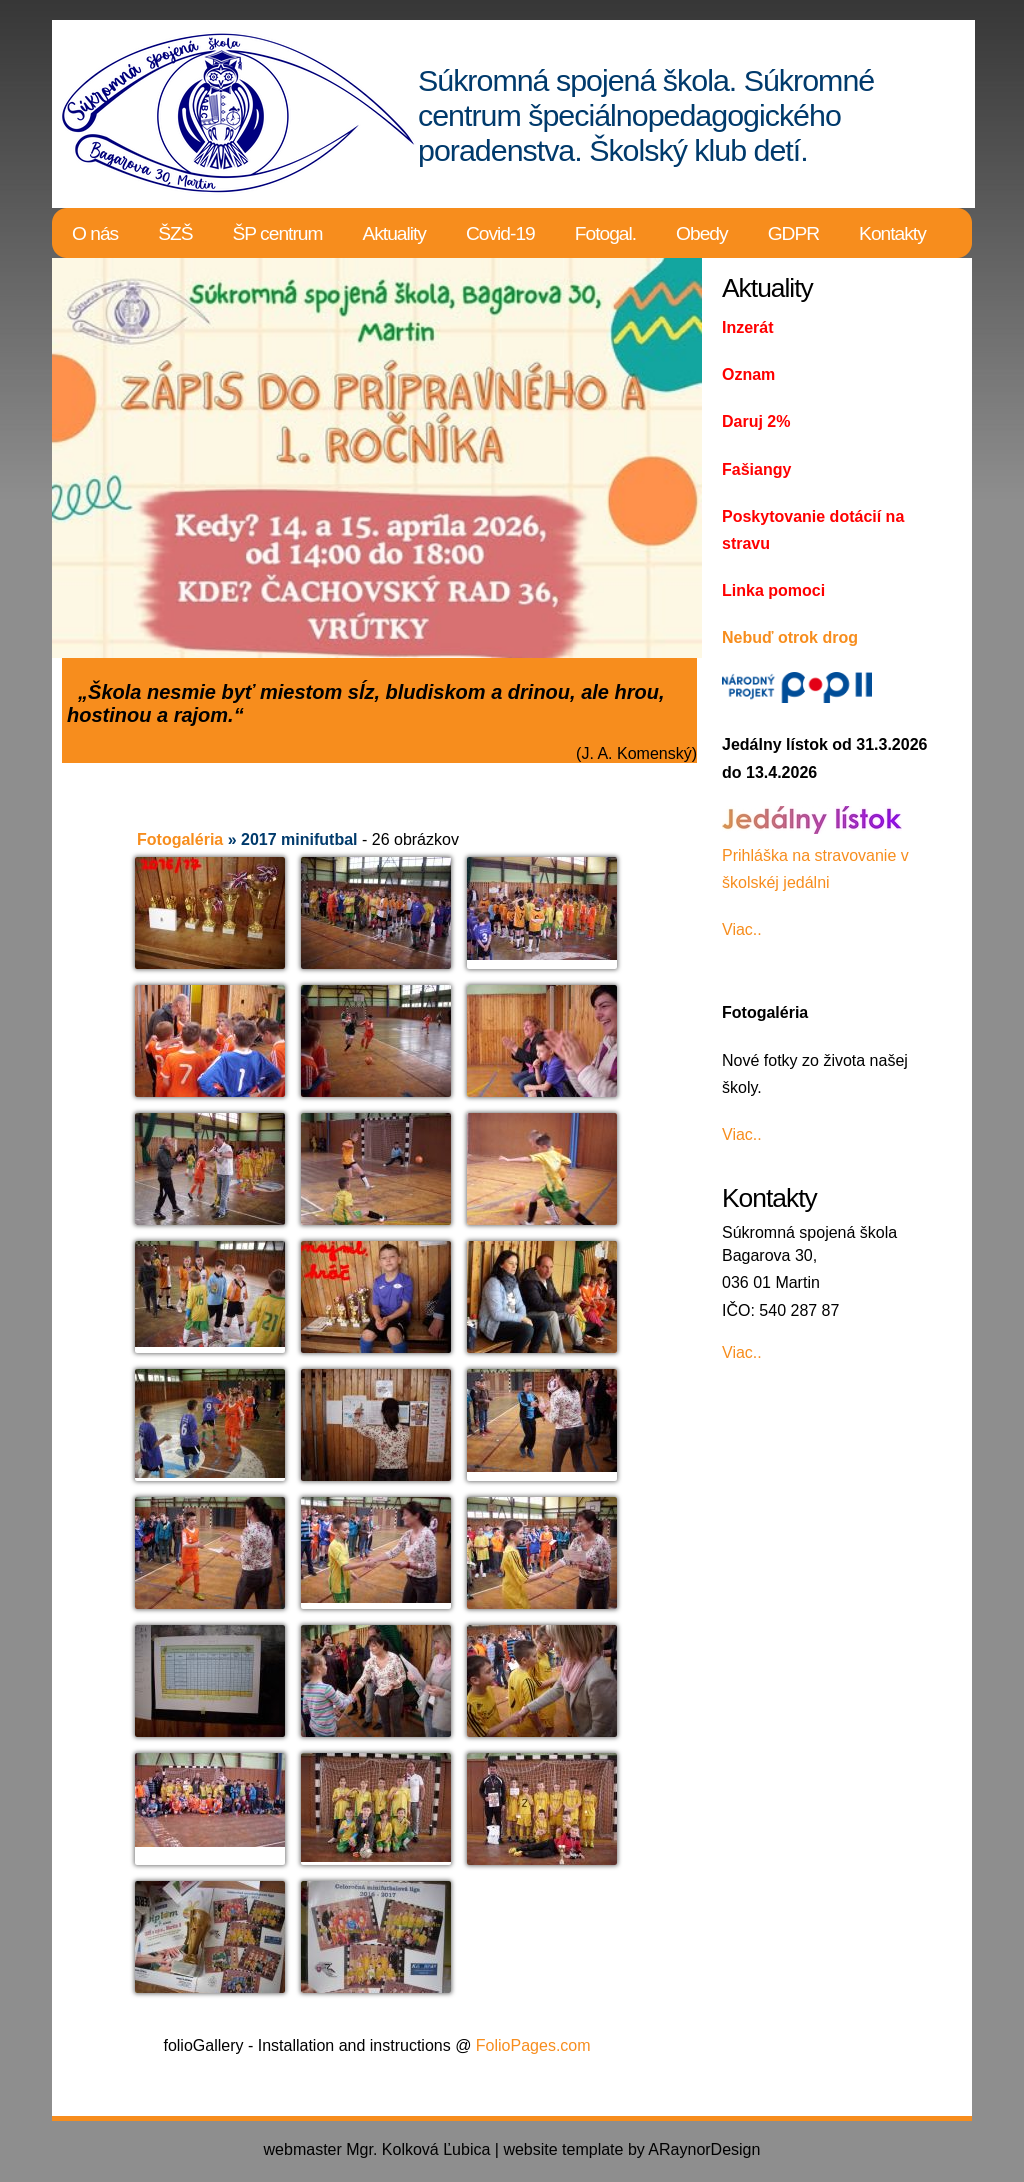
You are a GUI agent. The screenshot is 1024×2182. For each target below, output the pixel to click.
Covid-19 (500, 233)
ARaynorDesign (704, 2149)
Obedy (702, 233)
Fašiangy (756, 469)
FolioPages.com (533, 2045)
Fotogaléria (180, 839)
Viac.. (742, 929)
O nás (95, 233)
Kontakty (892, 233)
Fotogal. (605, 233)
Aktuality (394, 233)
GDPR (793, 233)
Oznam (748, 374)
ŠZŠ (175, 233)
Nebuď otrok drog (790, 637)
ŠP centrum (278, 233)
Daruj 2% (756, 421)
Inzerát (748, 327)
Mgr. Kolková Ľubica (418, 2149)
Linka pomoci (773, 590)
